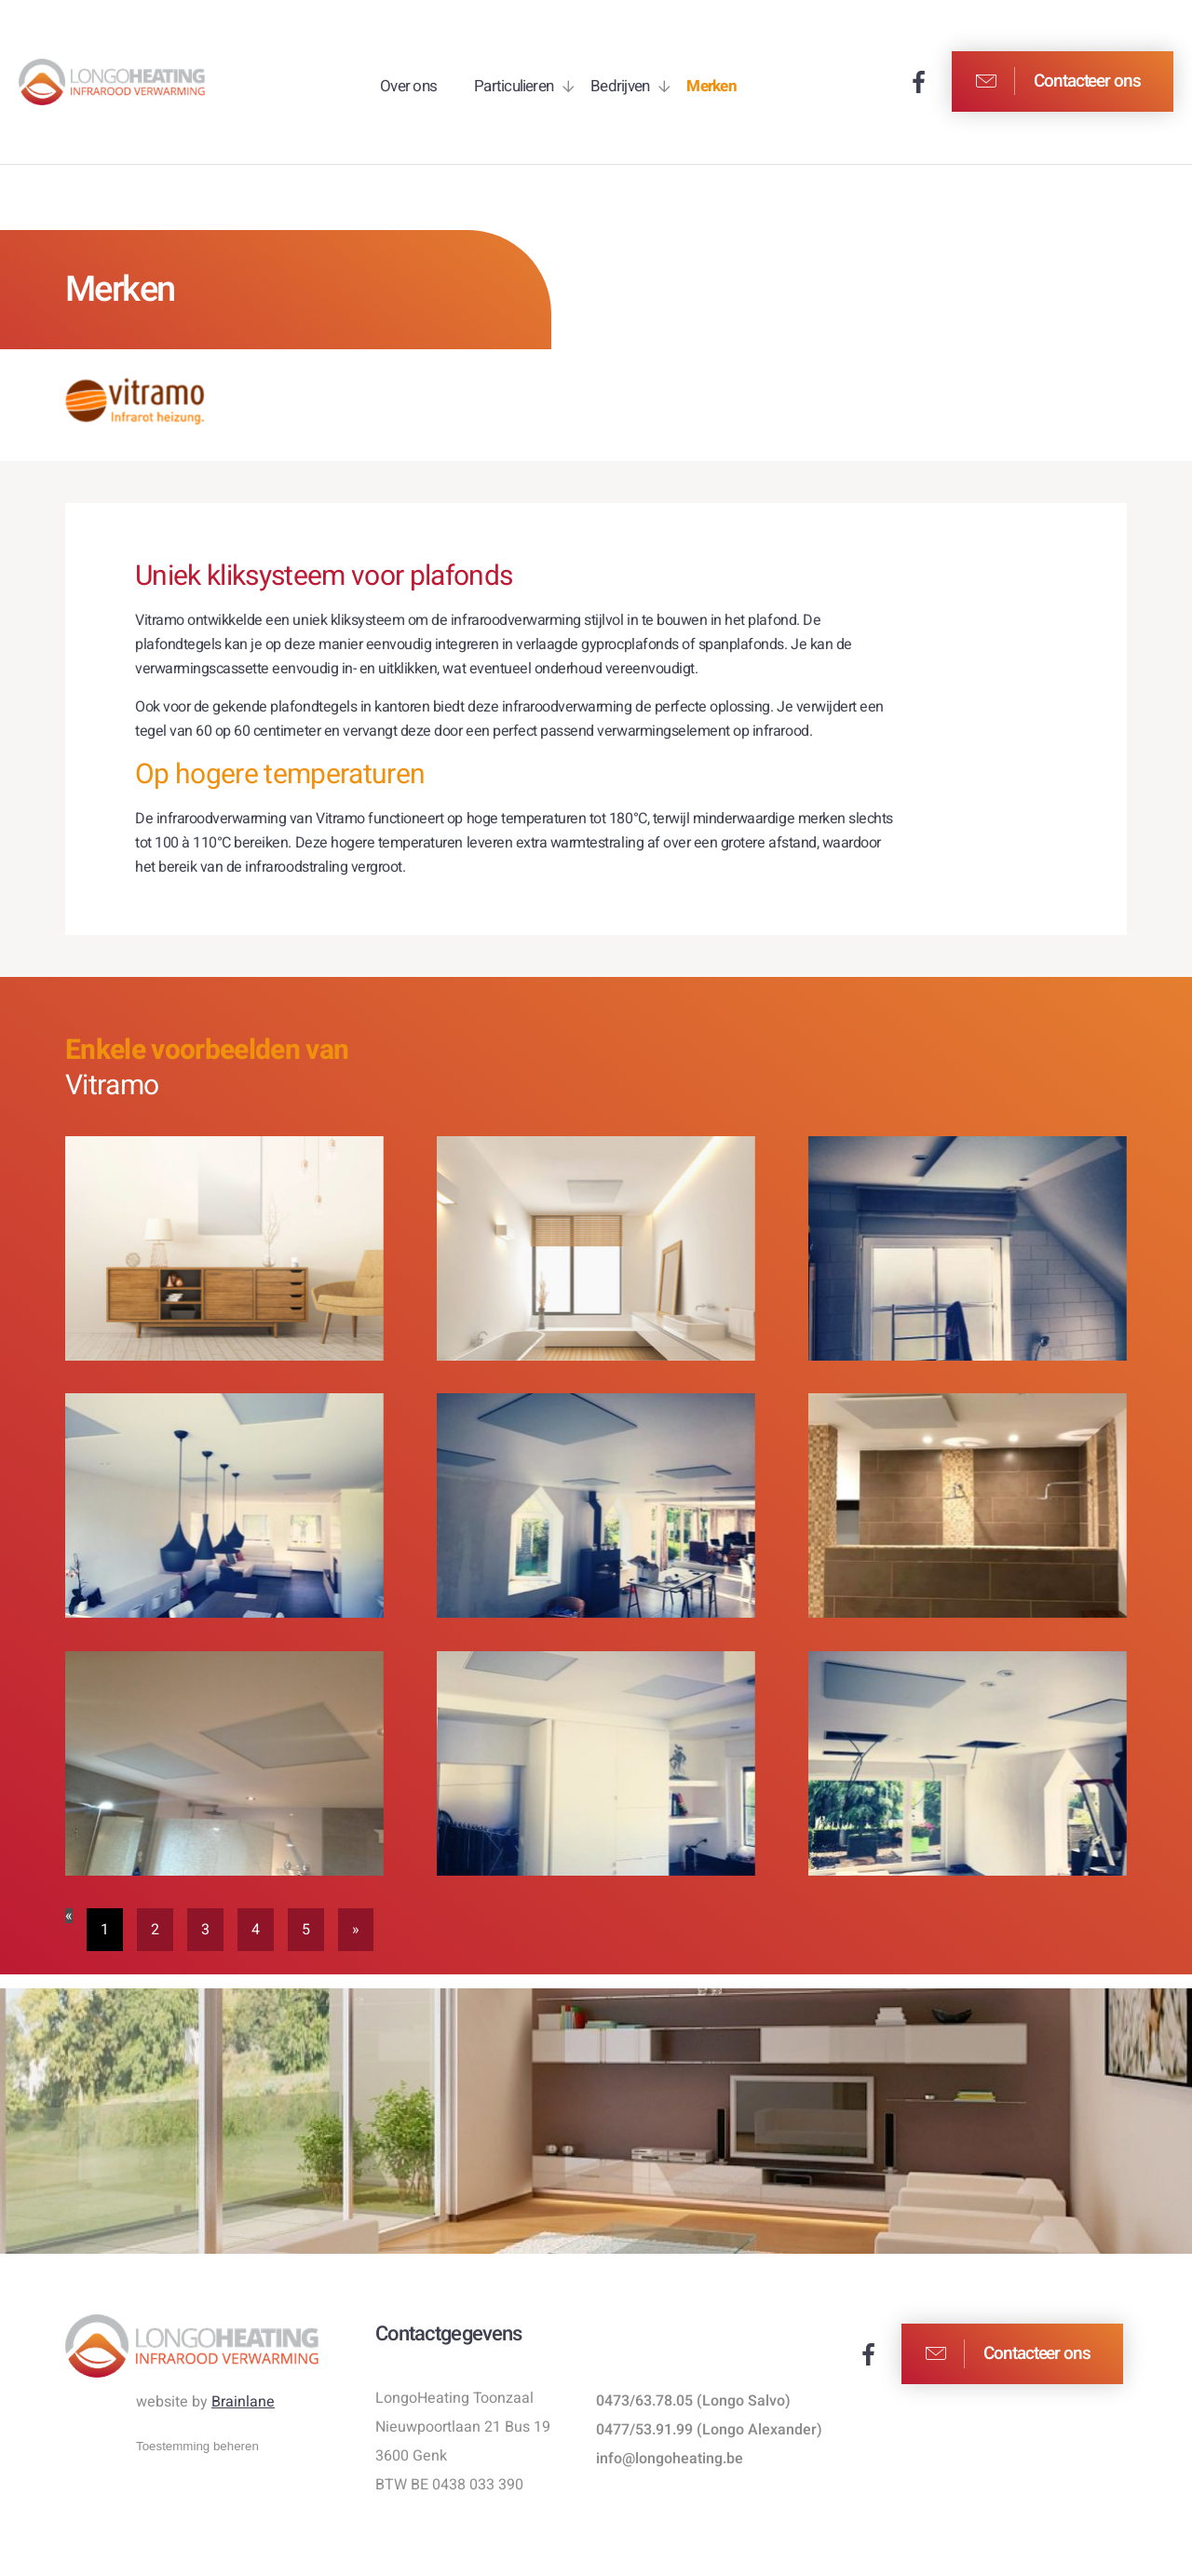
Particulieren (513, 86)
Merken (711, 86)
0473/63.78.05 (644, 2401)
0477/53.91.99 (644, 2430)
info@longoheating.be (669, 2458)
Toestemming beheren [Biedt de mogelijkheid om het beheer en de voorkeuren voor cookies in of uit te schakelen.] (197, 2446)
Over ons (408, 86)
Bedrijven (619, 86)
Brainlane (243, 2402)
